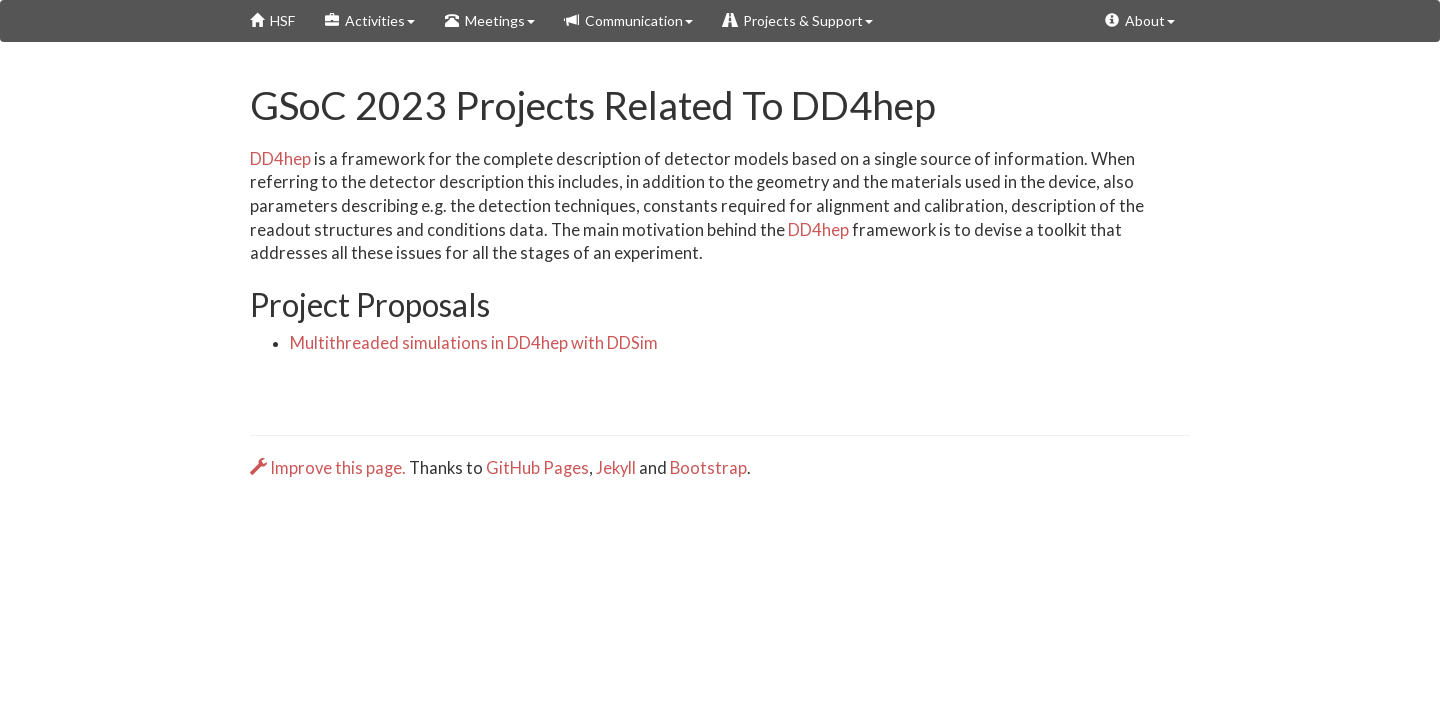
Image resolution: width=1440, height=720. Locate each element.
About (1140, 20)
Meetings (490, 20)
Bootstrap (708, 468)
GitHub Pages (537, 468)
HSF (272, 20)
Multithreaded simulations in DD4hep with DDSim (474, 343)
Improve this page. (329, 468)
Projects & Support (798, 20)
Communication (629, 20)
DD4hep (280, 159)
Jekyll (616, 468)
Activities (370, 20)
